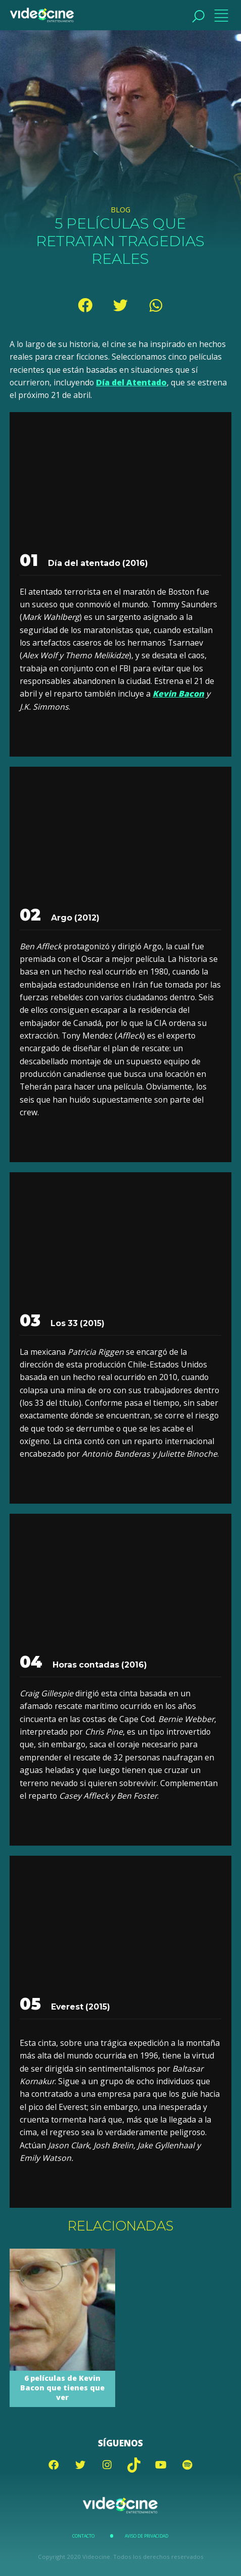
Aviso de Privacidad (146, 2536)
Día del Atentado (131, 382)
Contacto (83, 2536)
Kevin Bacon (178, 693)
